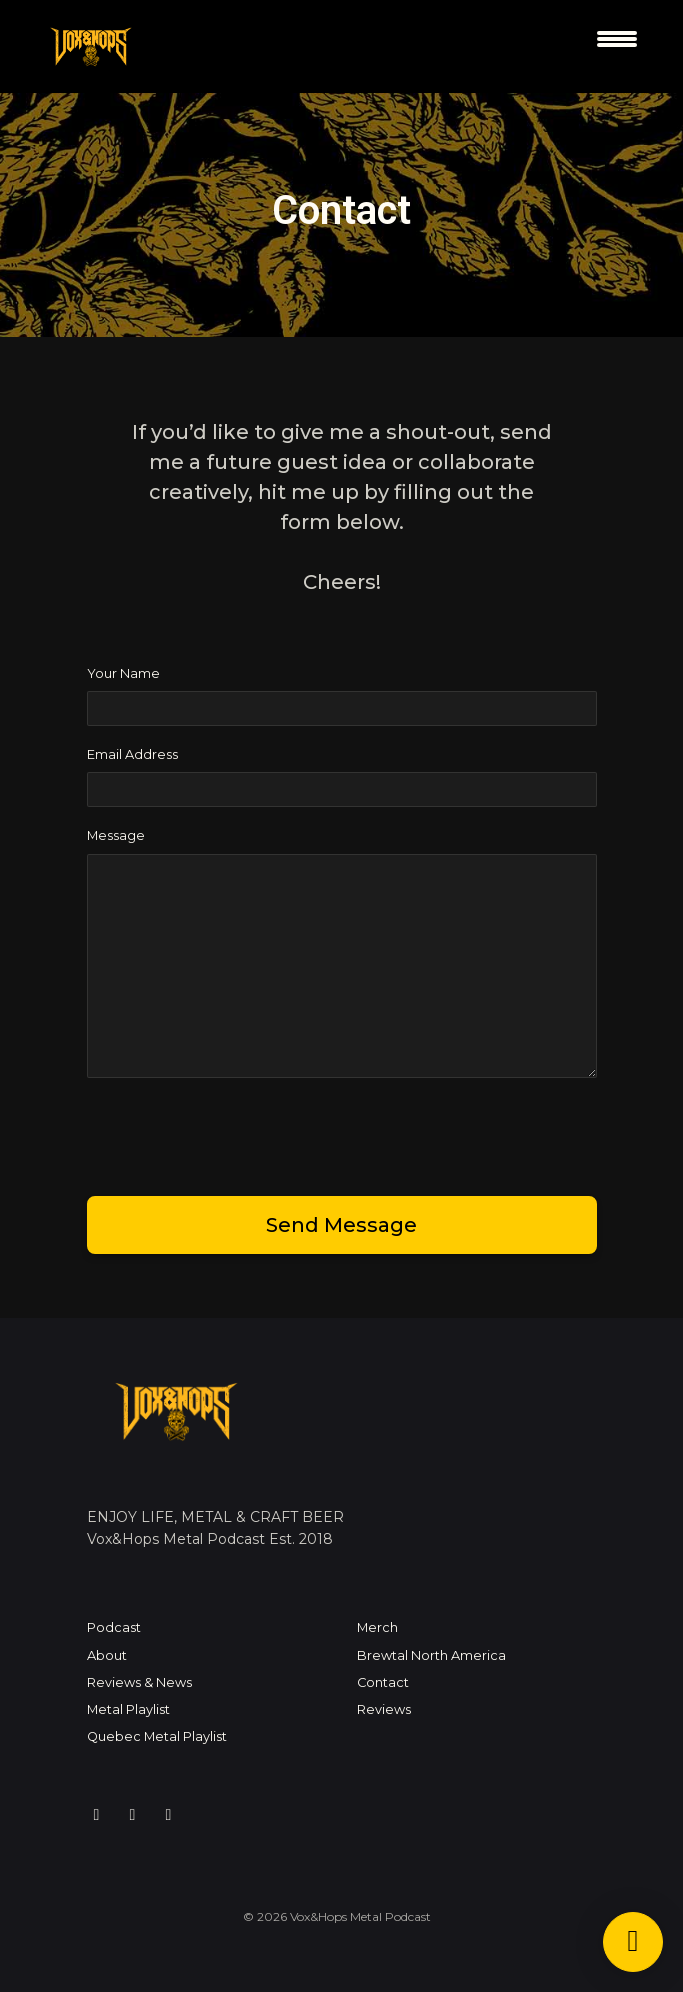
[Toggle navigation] (617, 46)
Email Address (132, 754)
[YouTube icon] (169, 1815)
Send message (341, 1225)
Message (116, 835)
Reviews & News (139, 1682)
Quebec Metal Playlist (157, 1736)
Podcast (114, 1627)
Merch (377, 1627)
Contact (383, 1682)
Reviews (384, 1709)
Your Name (123, 673)
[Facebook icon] (133, 1815)
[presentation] (239, 1133)
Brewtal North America (431, 1655)
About (107, 1655)
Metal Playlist (128, 1709)
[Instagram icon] (97, 1815)
